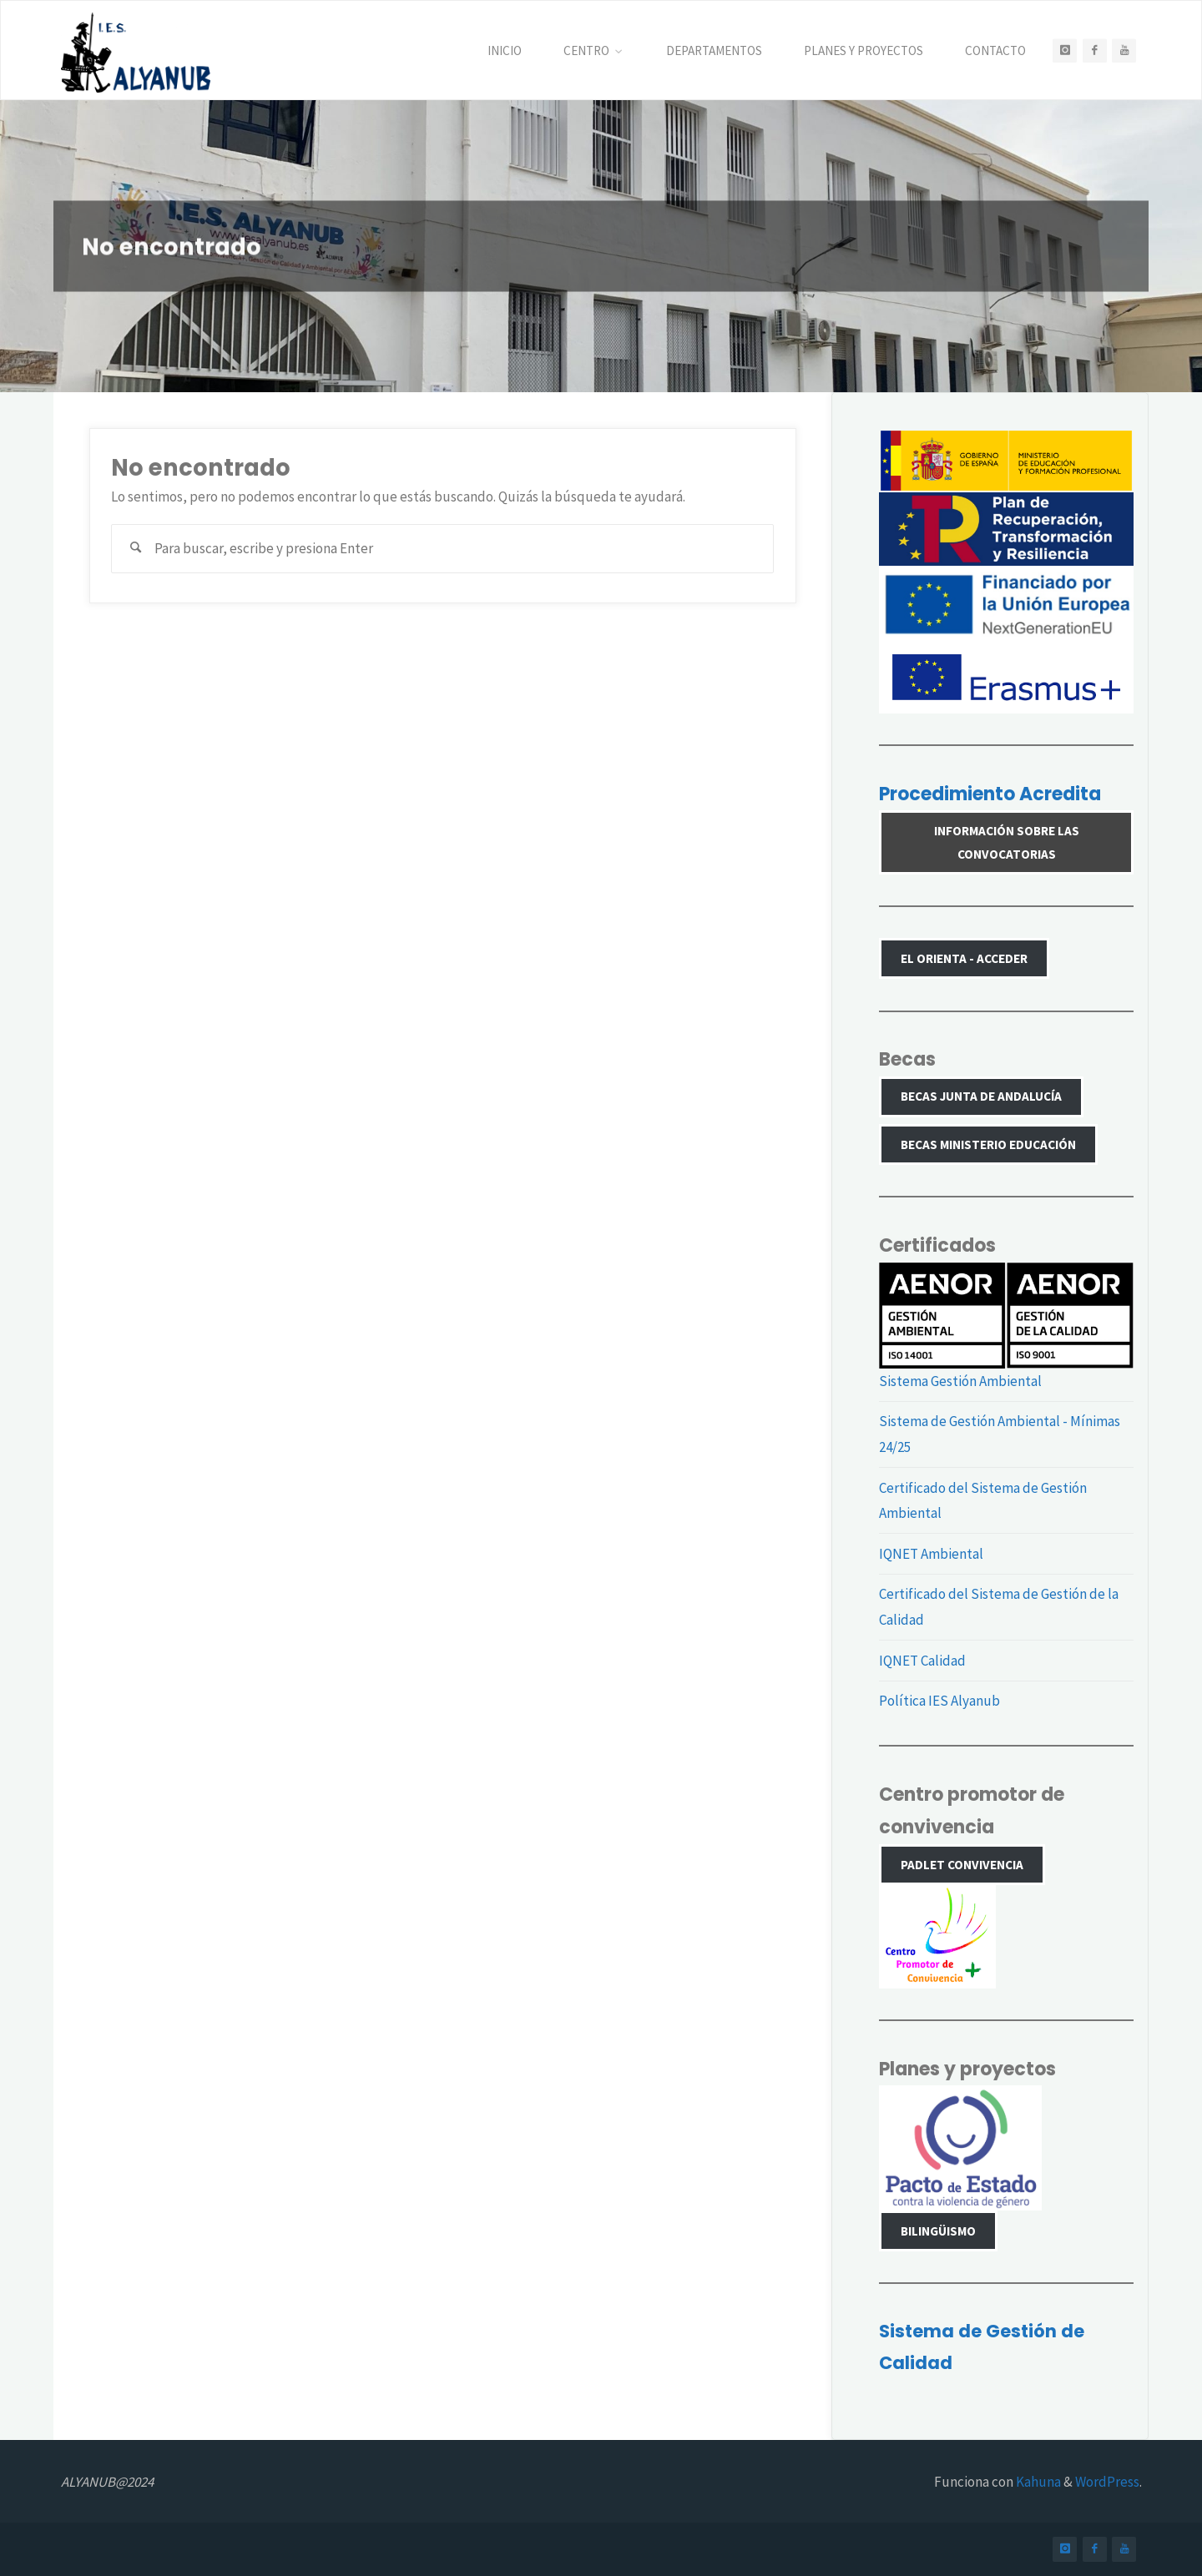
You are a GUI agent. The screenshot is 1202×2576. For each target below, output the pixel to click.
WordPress (1107, 2482)
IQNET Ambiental (931, 1554)
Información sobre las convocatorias (1006, 842)
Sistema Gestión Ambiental (960, 1381)
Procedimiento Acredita (990, 794)
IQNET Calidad (922, 1660)
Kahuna (1037, 2482)
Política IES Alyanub (939, 1700)
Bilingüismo (938, 2231)
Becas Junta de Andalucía (981, 1096)
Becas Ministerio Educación (988, 1144)
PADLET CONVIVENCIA (962, 1865)
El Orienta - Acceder (964, 958)
